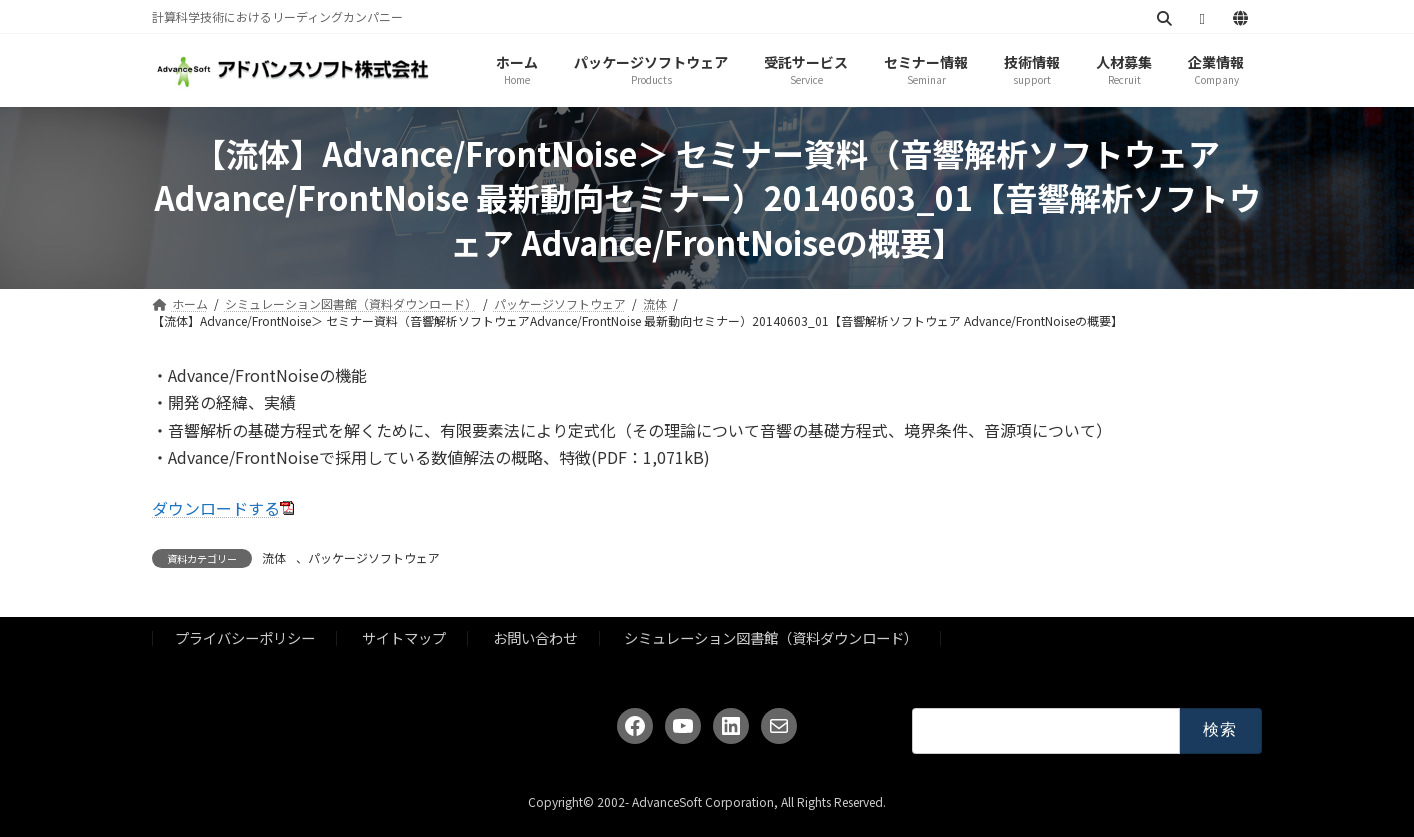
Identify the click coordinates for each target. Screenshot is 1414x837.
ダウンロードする (216, 508)
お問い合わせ (535, 638)
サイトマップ (404, 638)
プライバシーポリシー (245, 638)
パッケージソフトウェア (374, 557)
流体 (274, 557)
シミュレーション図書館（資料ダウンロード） (771, 638)
